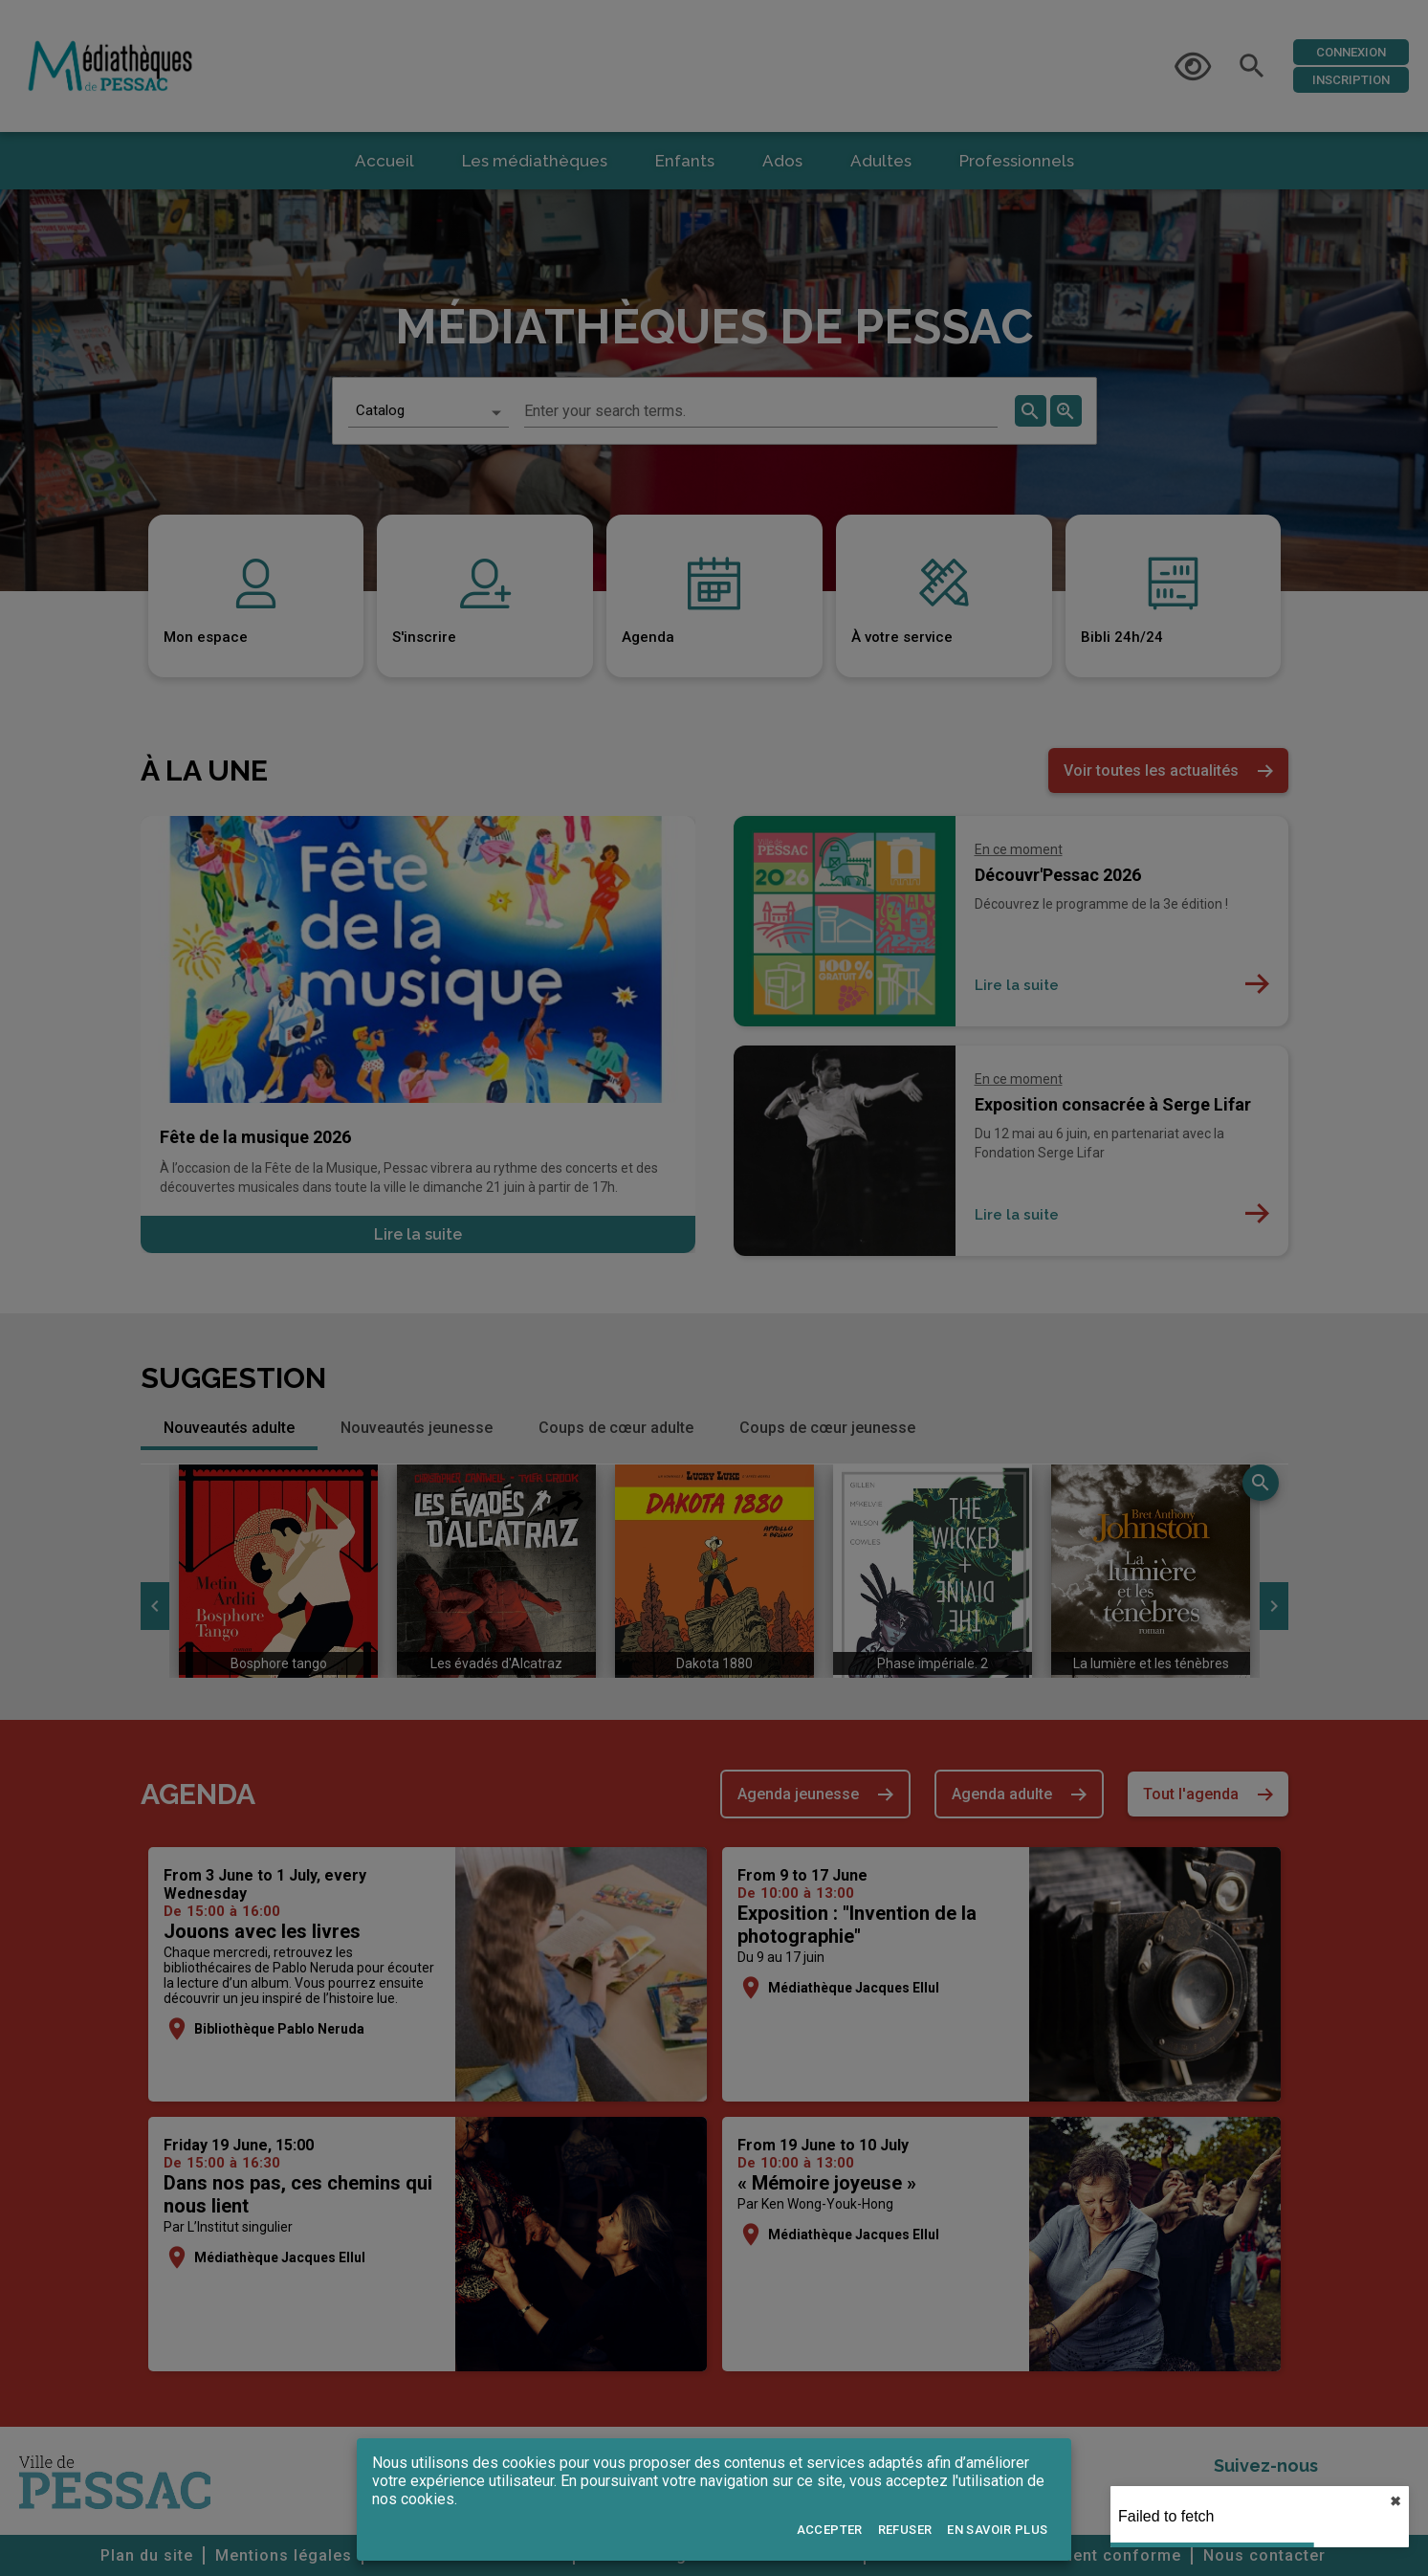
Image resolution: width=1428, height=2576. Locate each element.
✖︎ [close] (1395, 2501)
